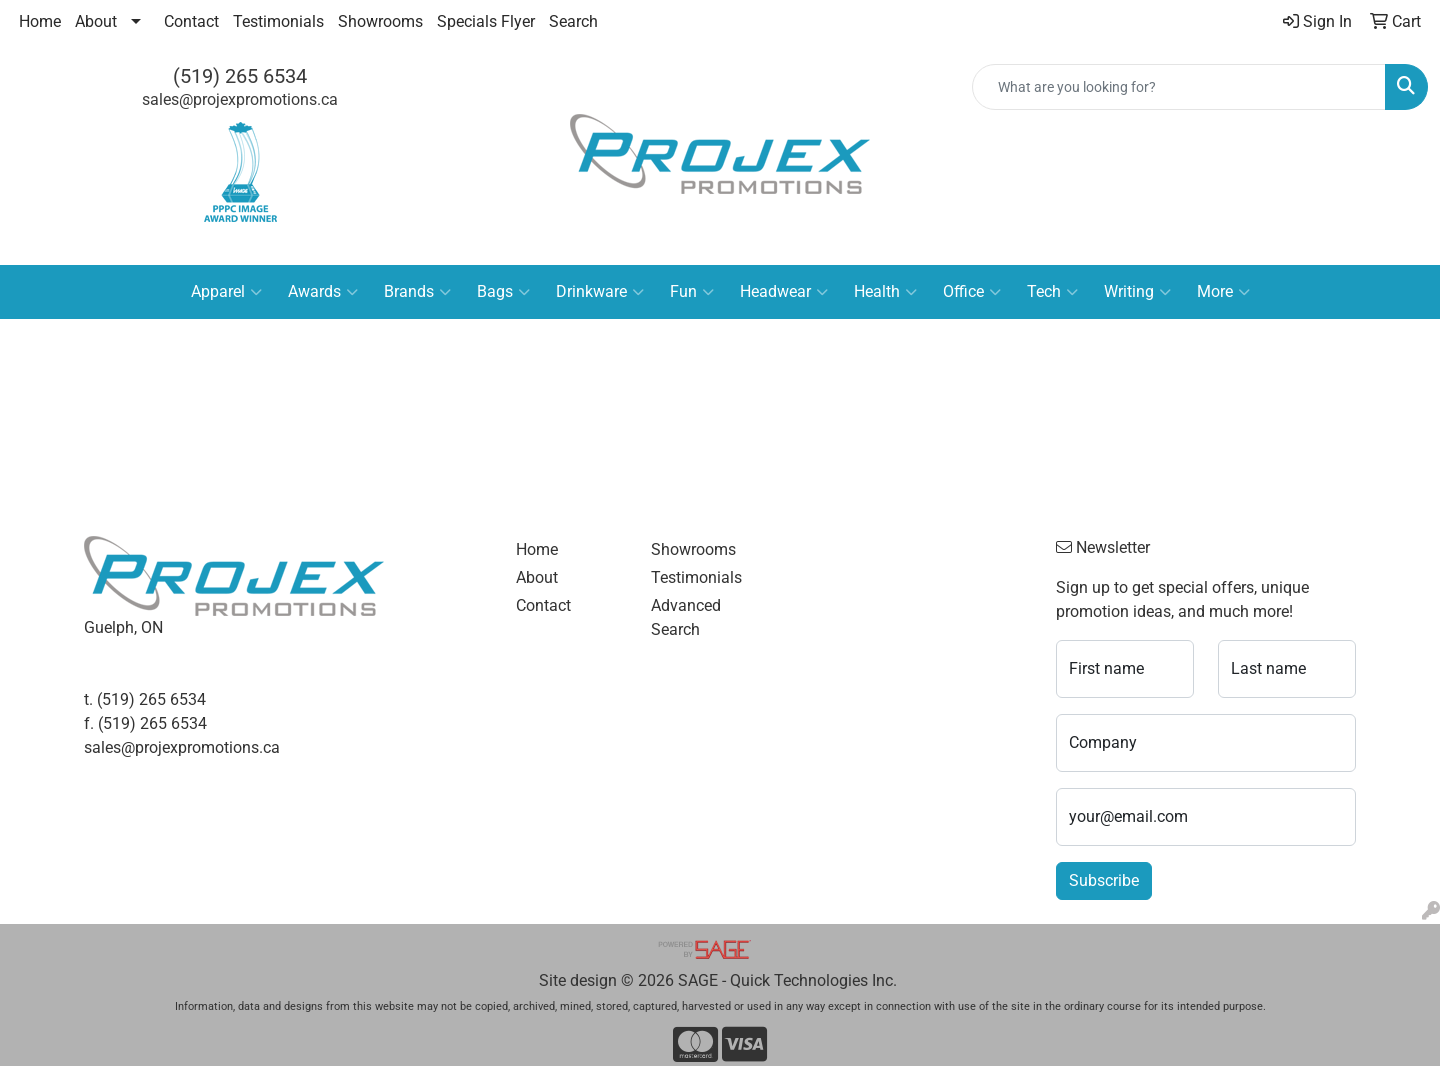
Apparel (226, 292)
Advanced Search (686, 617)
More (1223, 292)
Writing (1137, 292)
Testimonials (278, 21)
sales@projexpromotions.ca (240, 99)
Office (972, 292)
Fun (692, 292)
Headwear (784, 292)
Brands (417, 292)
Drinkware (600, 292)
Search (573, 21)
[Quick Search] (1179, 87)
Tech (1052, 292)
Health (885, 292)
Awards (323, 292)
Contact (191, 21)
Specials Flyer (486, 21)
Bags (503, 292)
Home (40, 21)
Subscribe (1104, 880)
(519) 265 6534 (240, 76)
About (96, 21)
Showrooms (380, 21)
